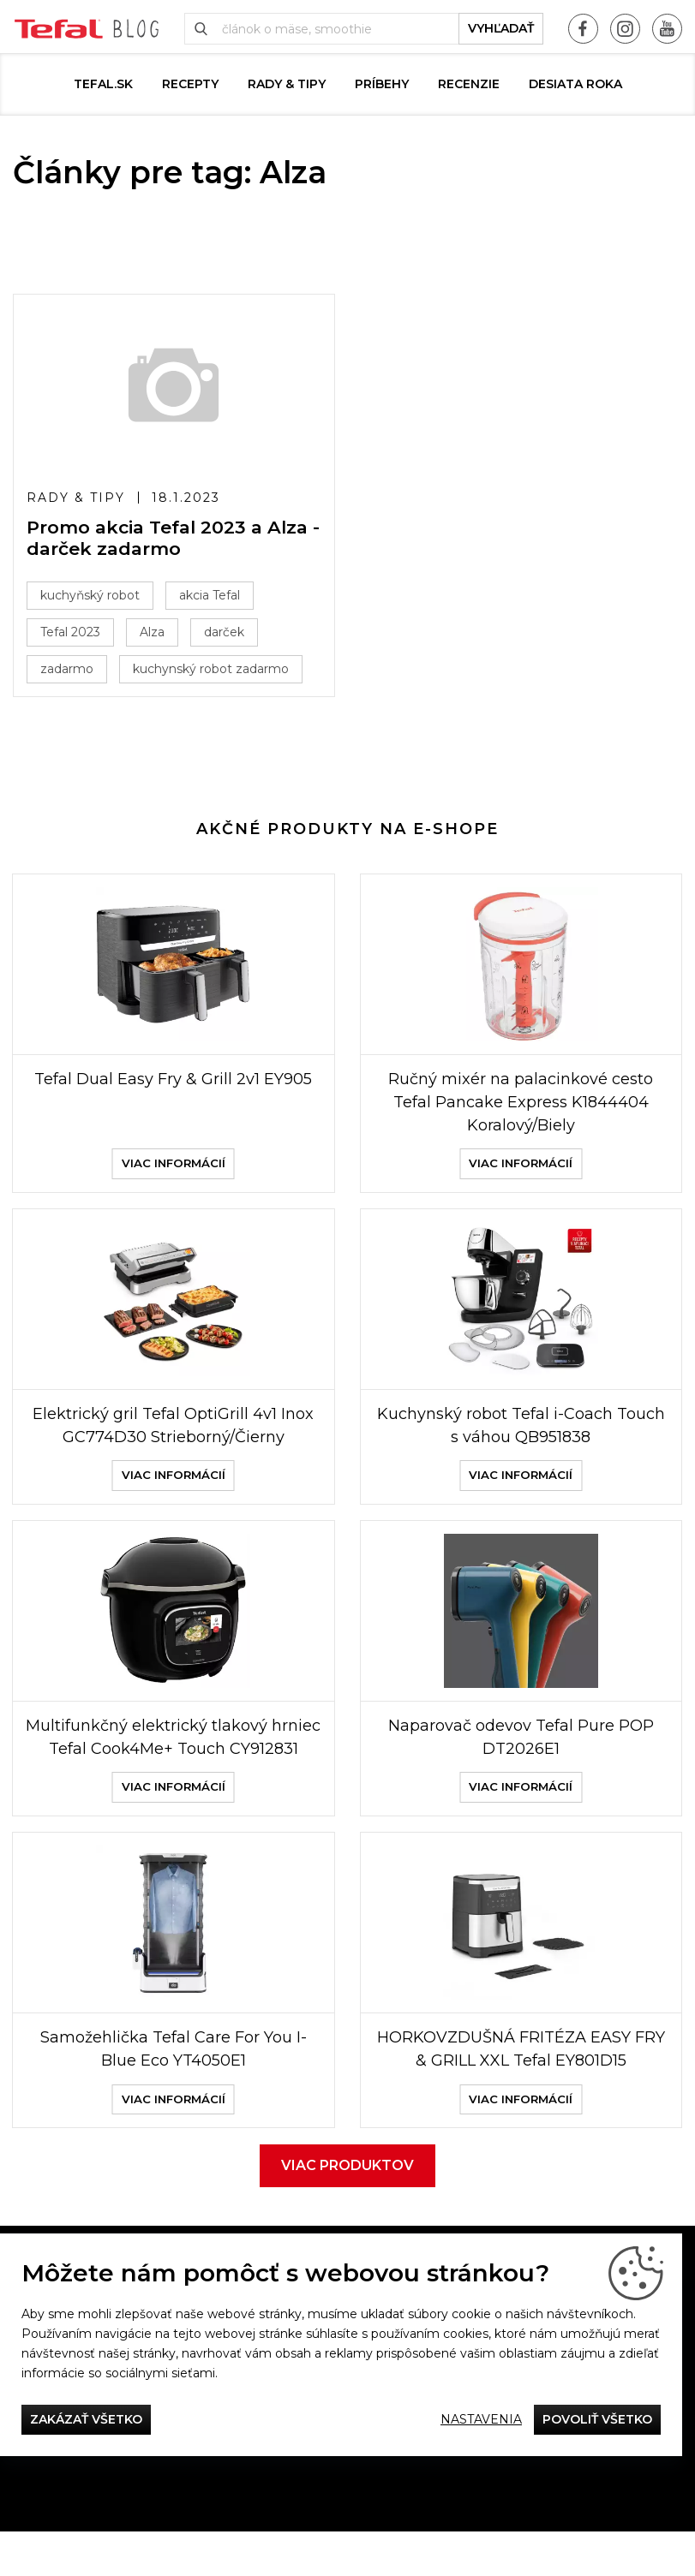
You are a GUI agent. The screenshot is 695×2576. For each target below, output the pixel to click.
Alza (152, 632)
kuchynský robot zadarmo (211, 669)
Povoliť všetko (597, 2419)
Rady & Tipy (287, 84)
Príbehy (382, 84)
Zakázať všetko (86, 2419)
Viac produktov (347, 2210)
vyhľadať (501, 28)
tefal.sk (103, 84)
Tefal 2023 (70, 632)
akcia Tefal (209, 595)
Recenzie (469, 84)
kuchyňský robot (90, 595)
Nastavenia (481, 2419)
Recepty (190, 84)
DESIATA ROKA (575, 84)
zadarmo (66, 669)
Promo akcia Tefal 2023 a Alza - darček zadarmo (173, 537)
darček (224, 632)
